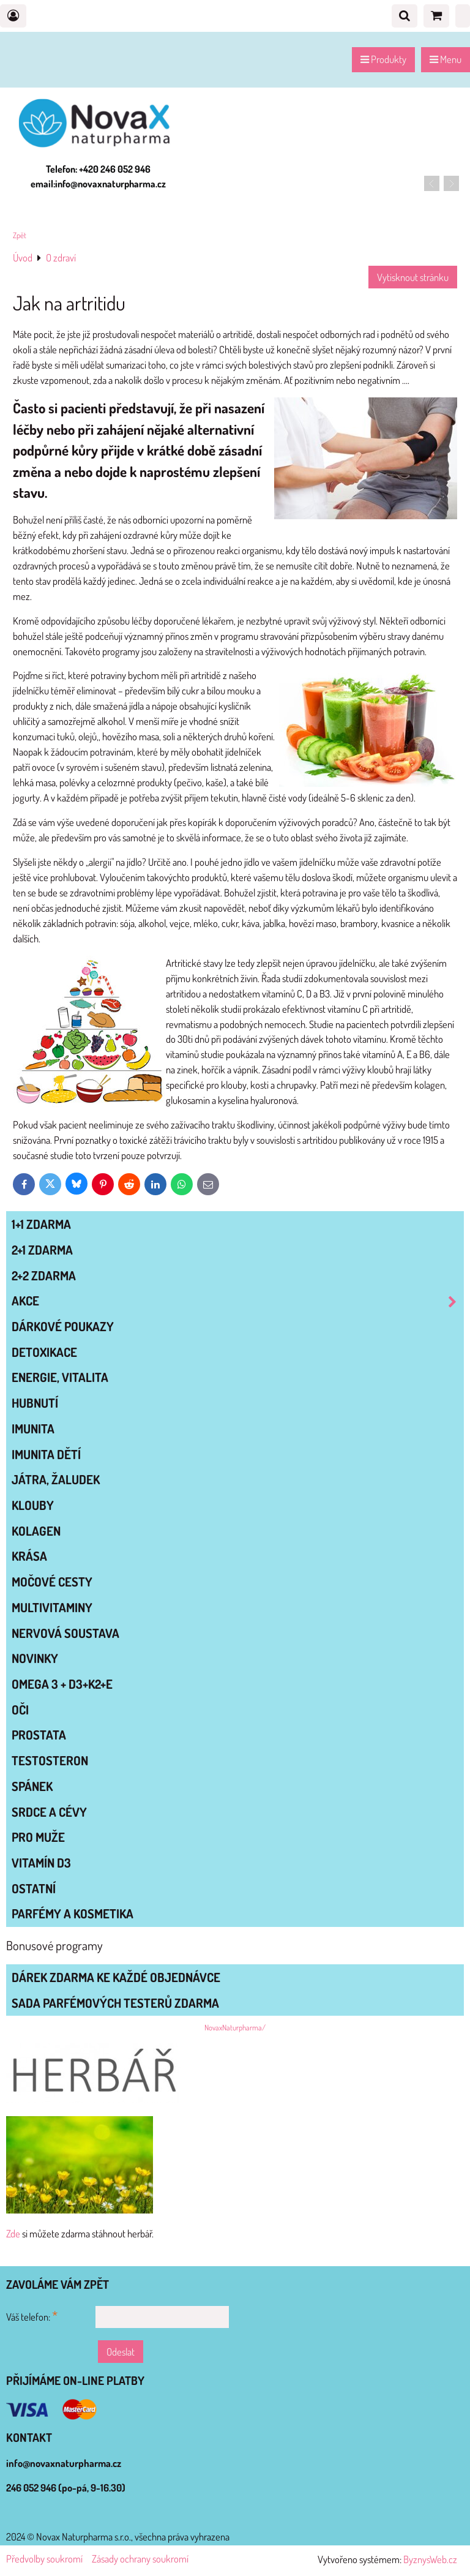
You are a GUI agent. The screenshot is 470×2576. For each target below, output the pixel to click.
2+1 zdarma (42, 1250)
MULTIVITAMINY (52, 1607)
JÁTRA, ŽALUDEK (56, 1479)
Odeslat (120, 2351)
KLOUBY (33, 1505)
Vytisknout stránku (413, 277)
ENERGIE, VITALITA (60, 1377)
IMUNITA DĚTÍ (46, 1454)
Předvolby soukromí (44, 2558)
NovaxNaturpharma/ (235, 2027)
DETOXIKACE (44, 1352)
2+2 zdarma (44, 1275)
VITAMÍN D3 (41, 1863)
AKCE (237, 1300)
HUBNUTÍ (35, 1403)
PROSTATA (39, 1735)
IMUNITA (33, 1428)
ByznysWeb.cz (430, 2559)
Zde (13, 2233)
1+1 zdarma (41, 1224)
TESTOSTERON (50, 1760)
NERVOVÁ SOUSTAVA (65, 1633)
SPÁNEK (32, 1786)
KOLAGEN (36, 1531)
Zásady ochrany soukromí (140, 2558)
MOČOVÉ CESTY (52, 1582)
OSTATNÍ (34, 1888)
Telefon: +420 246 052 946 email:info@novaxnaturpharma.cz (98, 176)
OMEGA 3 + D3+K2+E (62, 1684)
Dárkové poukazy (63, 1326)
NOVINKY (35, 1658)
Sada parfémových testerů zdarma (115, 2003)
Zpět (19, 235)
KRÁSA (29, 1556)
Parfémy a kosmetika (72, 1913)
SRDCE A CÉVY (49, 1812)
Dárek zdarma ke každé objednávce (116, 1977)
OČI (20, 1710)
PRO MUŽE (38, 1837)
